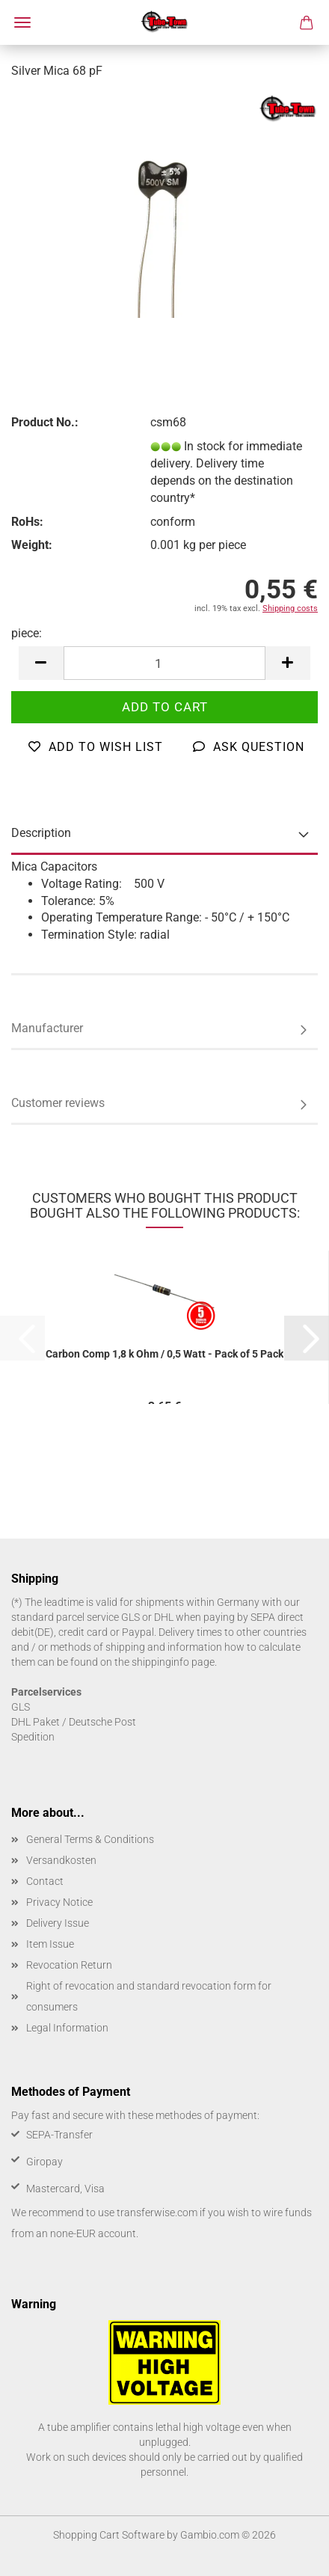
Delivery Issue (57, 1923)
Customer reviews (58, 1103)
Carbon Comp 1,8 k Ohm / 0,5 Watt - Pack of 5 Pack (164, 1354)
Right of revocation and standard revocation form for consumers (148, 1996)
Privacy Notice (59, 1902)
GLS (20, 1707)
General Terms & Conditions (90, 1839)
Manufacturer (47, 1028)
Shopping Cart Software (108, 2535)
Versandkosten (61, 1860)
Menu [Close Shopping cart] (22, 22)
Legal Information (67, 2028)
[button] (41, 663)
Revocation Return (69, 1965)
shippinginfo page (173, 1662)
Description (41, 833)
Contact (45, 1881)
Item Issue (50, 1944)
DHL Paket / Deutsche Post (73, 1722)
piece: (26, 633)
